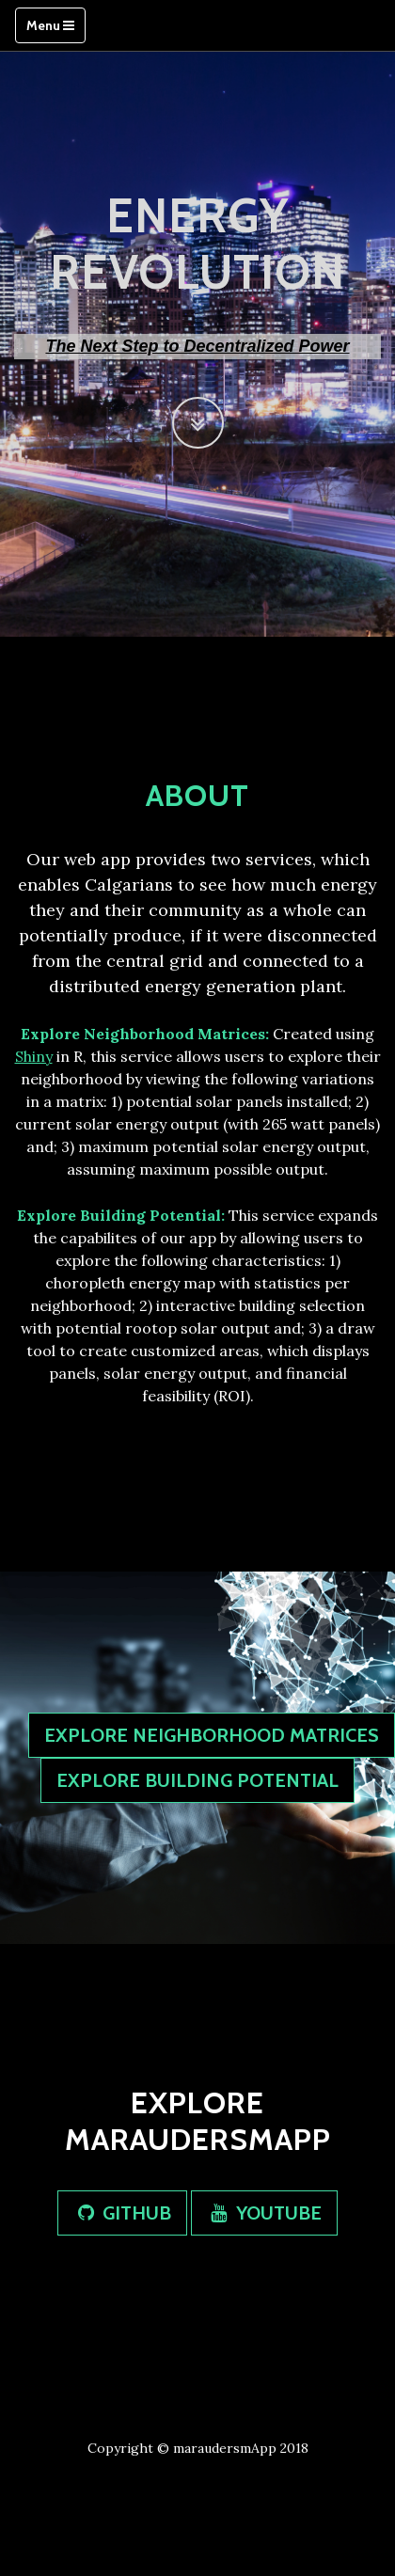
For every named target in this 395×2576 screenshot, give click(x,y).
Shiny (34, 1056)
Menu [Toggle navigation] (50, 25)
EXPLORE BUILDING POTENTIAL (197, 1780)
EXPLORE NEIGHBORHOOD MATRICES (211, 1735)
